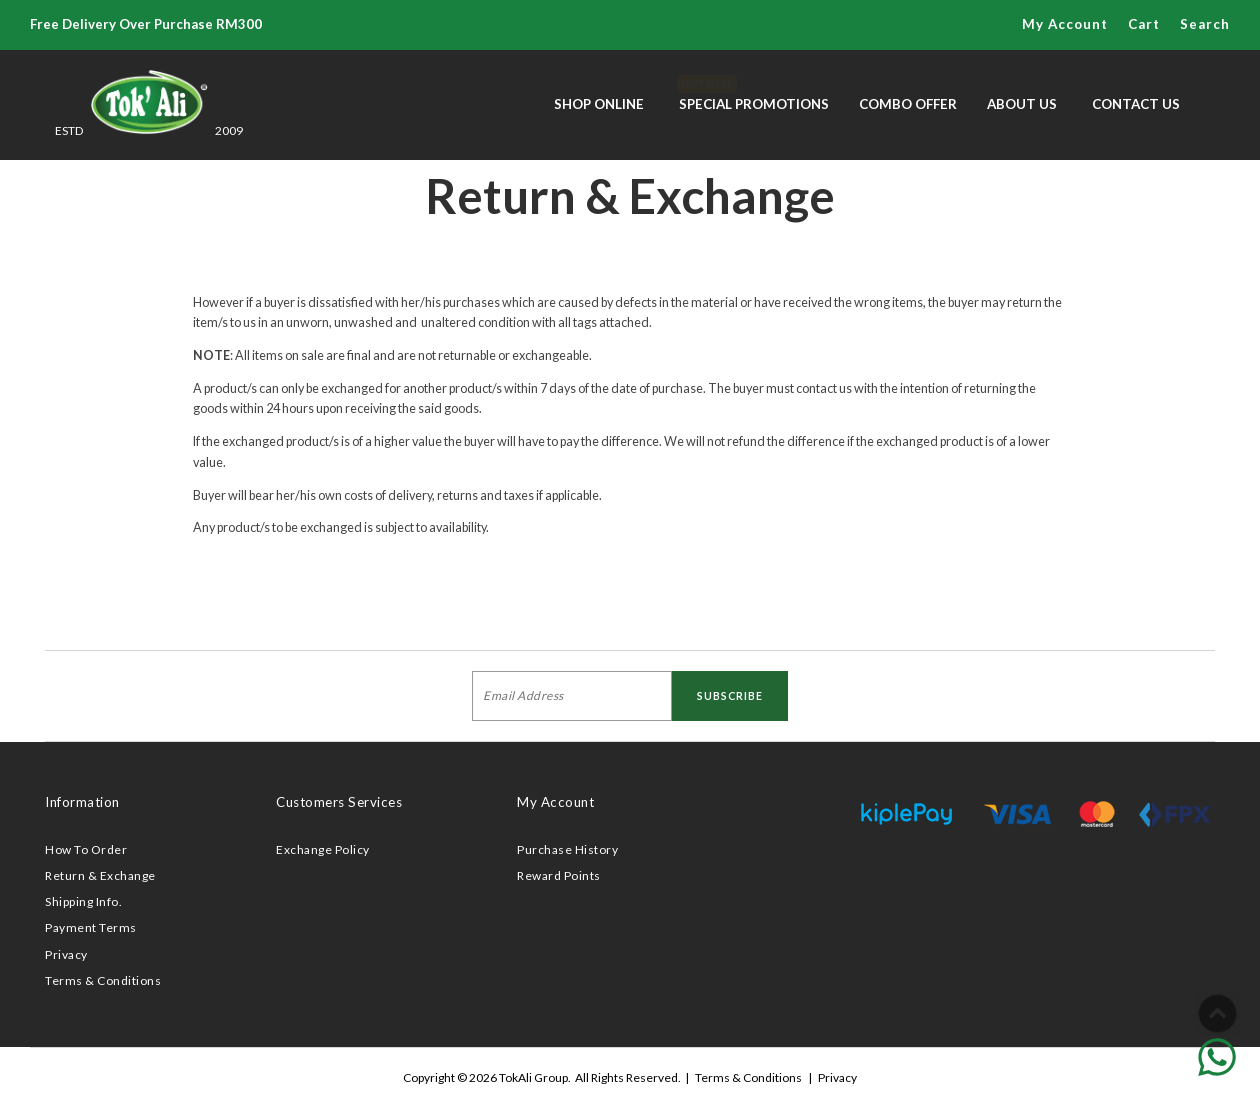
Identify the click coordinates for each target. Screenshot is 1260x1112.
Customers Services (339, 802)
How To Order (86, 849)
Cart (1144, 24)
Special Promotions (754, 93)
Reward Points (559, 875)
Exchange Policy (323, 849)
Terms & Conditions (103, 980)
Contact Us (1136, 104)
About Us (1022, 104)
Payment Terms (91, 927)
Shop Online (599, 104)
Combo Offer (908, 104)
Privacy (66, 954)
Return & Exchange (100, 875)
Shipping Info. (83, 901)
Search (1205, 24)
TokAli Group (533, 1077)
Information (82, 802)
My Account (1065, 24)
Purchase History (567, 849)
